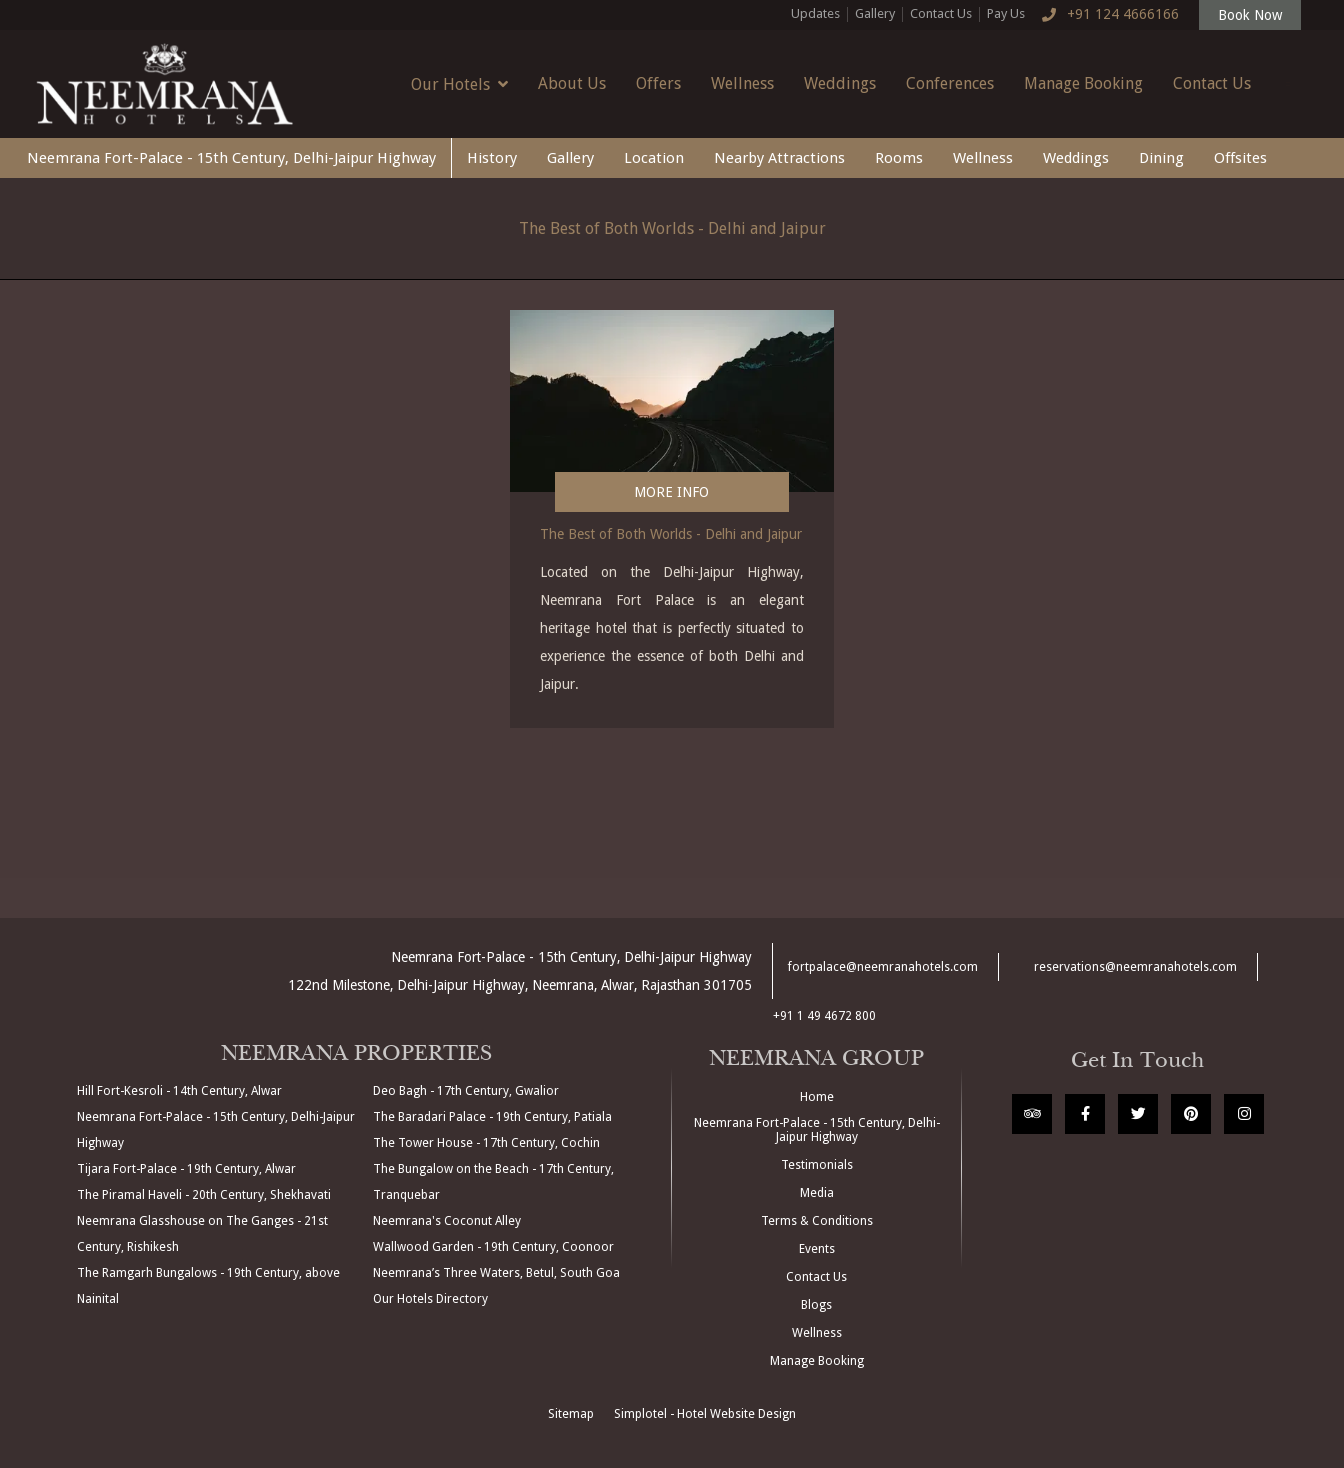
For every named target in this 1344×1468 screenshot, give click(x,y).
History (492, 158)
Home (817, 1097)
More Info (671, 492)
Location (654, 158)
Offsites (1240, 158)
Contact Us (941, 13)
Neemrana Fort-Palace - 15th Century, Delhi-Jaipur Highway (231, 158)
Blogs (816, 1305)
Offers (658, 83)
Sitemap (571, 1414)
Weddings (840, 83)
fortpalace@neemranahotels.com (883, 967)
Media (817, 1193)
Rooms (899, 158)
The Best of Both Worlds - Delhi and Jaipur (672, 228)
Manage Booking (1083, 83)
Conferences (950, 83)
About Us (572, 83)
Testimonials (817, 1165)
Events (817, 1249)
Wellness (742, 83)
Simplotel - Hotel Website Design (705, 1414)
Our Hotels (459, 84)
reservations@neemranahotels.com (1135, 967)
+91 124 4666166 (1105, 15)
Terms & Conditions (817, 1221)
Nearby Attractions (779, 158)
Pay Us (1006, 13)
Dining (1161, 158)
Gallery (875, 13)
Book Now (1250, 15)
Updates (815, 13)
